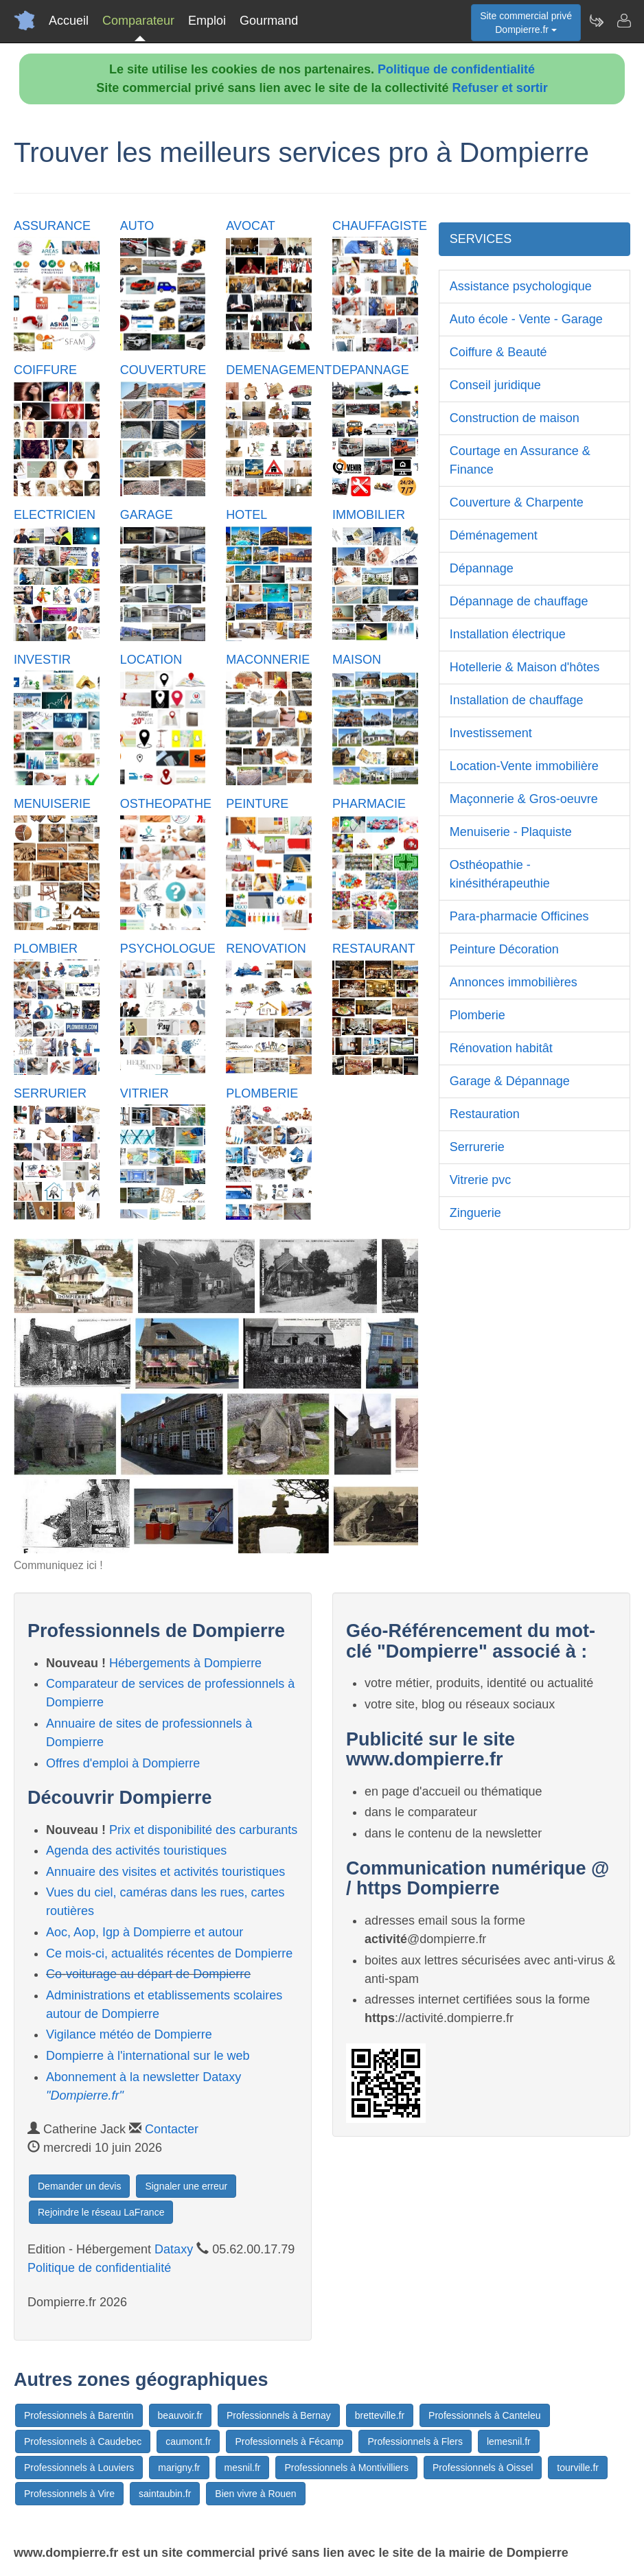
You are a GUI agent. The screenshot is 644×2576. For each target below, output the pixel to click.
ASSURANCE (52, 226)
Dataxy (173, 2249)
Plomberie (477, 1015)
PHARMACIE (369, 804)
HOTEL (246, 515)
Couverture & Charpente (517, 502)
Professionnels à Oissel (483, 2467)
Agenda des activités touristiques (136, 1850)
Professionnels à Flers (415, 2441)
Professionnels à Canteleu (484, 2415)
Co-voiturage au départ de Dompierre (148, 1974)
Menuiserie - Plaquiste (511, 832)
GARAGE (146, 515)
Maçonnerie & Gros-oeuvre (524, 799)
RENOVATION (266, 948)
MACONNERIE (268, 659)
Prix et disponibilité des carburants (203, 1830)
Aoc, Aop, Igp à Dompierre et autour (144, 1932)
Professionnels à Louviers (79, 2467)
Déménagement (494, 535)
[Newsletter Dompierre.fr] (596, 20)
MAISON (356, 659)
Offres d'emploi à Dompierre (123, 1763)
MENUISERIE (52, 804)
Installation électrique (508, 634)
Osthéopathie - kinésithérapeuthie (500, 874)
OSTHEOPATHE (165, 804)
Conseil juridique (495, 385)
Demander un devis (79, 2186)
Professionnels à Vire (69, 2493)
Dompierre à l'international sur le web (148, 2056)
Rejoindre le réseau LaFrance (101, 2212)
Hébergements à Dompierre (185, 1663)
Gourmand (269, 20)
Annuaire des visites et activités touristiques (165, 1872)
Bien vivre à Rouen (255, 2493)
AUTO (137, 226)
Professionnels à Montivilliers (346, 2467)
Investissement (491, 733)
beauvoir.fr (180, 2415)
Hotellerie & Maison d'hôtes (525, 667)
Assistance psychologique (521, 286)
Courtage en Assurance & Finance (520, 460)
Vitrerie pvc (480, 1180)
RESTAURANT (373, 948)
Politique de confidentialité (456, 69)
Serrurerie (477, 1147)
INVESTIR (42, 659)
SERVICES (481, 239)
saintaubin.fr (165, 2493)
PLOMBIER (46, 948)
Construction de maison (514, 418)
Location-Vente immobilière (524, 766)
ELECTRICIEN (54, 515)
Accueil (69, 20)
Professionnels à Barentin (79, 2415)
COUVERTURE (163, 370)
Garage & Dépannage (510, 1081)
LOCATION (151, 659)
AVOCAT (250, 226)
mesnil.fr (243, 2467)
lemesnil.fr (509, 2441)
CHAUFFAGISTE (379, 226)
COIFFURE (45, 370)
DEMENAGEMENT (279, 370)
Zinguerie (475, 1213)
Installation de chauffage (517, 700)
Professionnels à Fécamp (289, 2441)
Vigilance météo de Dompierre (129, 2034)
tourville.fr (578, 2467)
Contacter (171, 2129)
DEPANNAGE (370, 370)
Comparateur (138, 20)
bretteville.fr (379, 2415)
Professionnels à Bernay (279, 2415)
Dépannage (482, 568)
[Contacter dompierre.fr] (623, 20)
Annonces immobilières (513, 982)
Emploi (207, 20)
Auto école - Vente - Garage (526, 319)
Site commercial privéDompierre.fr (526, 22)
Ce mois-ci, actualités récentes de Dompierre (169, 1953)
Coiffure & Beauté (498, 352)
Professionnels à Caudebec (82, 2441)
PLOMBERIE (262, 1093)
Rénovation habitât (501, 1048)
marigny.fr (179, 2467)
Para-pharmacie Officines (519, 916)
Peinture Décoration (504, 949)
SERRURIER (50, 1093)
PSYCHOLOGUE (168, 948)
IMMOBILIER (368, 515)
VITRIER (144, 1093)
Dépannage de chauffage (519, 601)
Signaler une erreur (186, 2186)
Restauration (485, 1114)
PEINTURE (257, 804)
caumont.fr (188, 2441)
